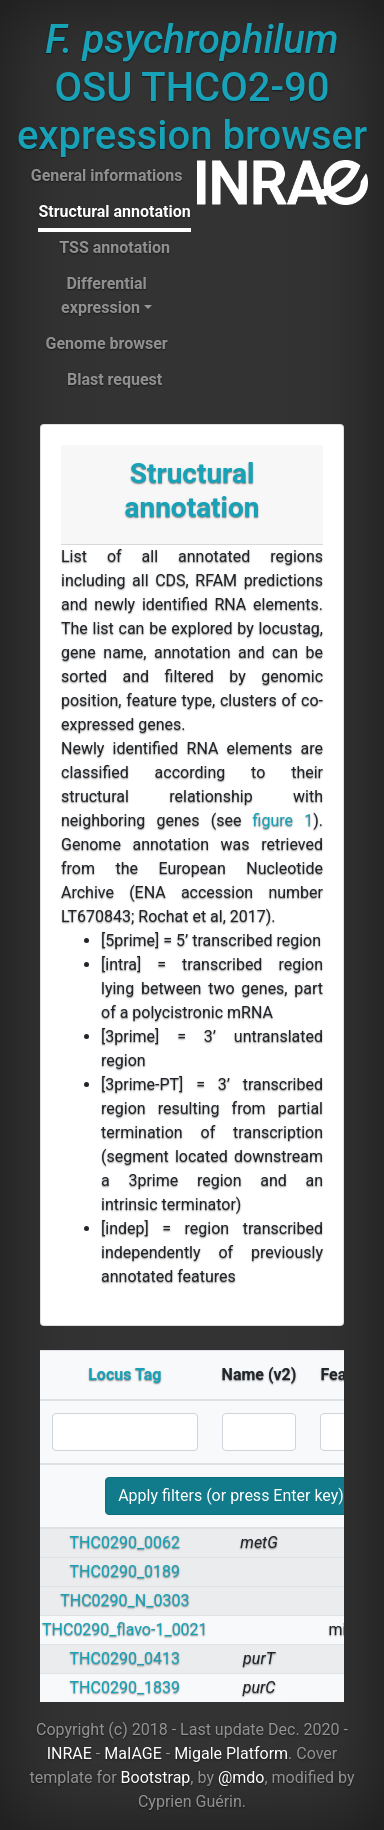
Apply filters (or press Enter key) (231, 1495)
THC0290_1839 (125, 1687)
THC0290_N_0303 (124, 1600)
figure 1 (283, 820)
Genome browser (106, 343)
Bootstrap (156, 1777)
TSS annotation (114, 247)
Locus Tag (124, 1374)
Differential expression (104, 295)
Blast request (114, 379)
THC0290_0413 (125, 1658)
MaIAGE (133, 1753)
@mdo (241, 1777)
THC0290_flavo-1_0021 (125, 1629)
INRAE (69, 1753)
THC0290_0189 (125, 1571)
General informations (107, 175)
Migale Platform (231, 1753)
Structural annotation (114, 211)
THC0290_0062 (125, 1542)
